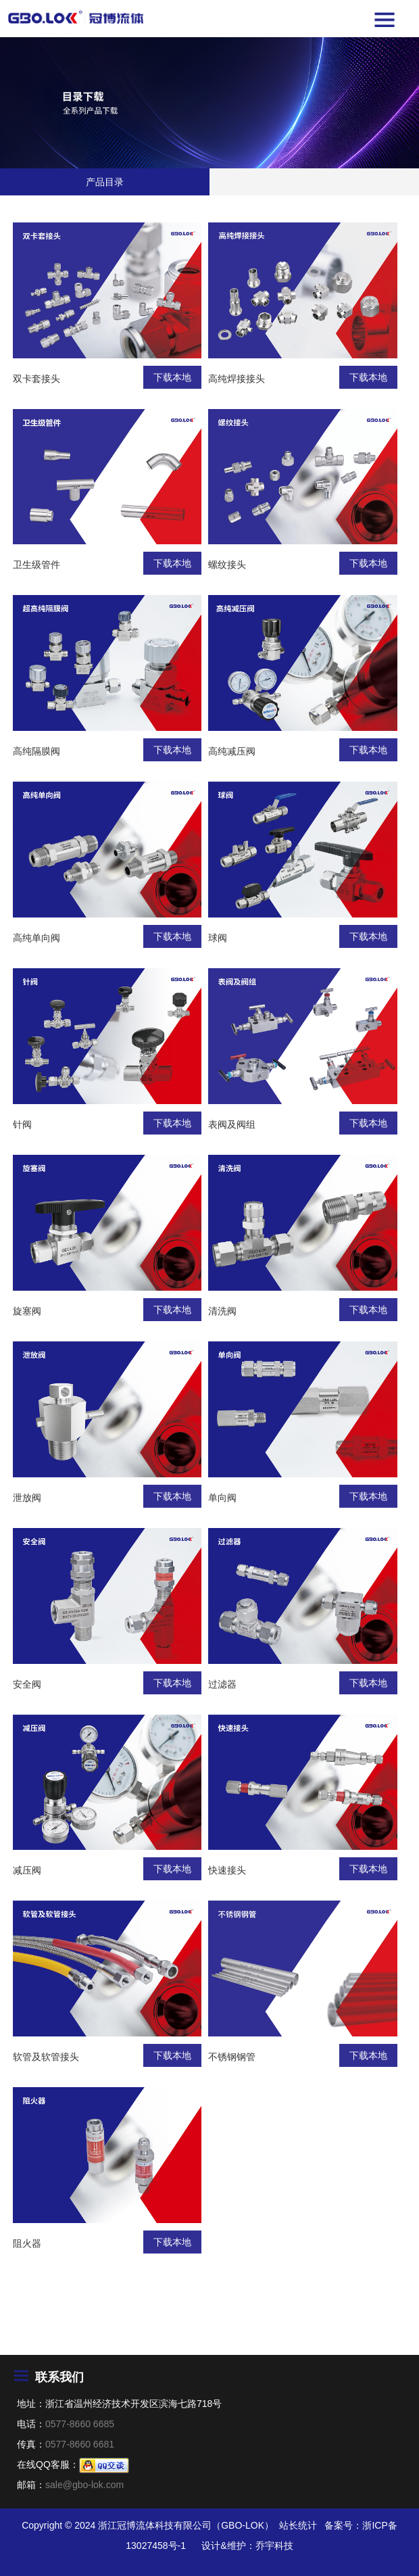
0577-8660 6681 (79, 2444)
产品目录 (105, 181)
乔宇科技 (274, 2545)
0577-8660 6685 (79, 2423)
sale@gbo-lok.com (84, 2484)
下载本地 (172, 377)
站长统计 (298, 2525)
